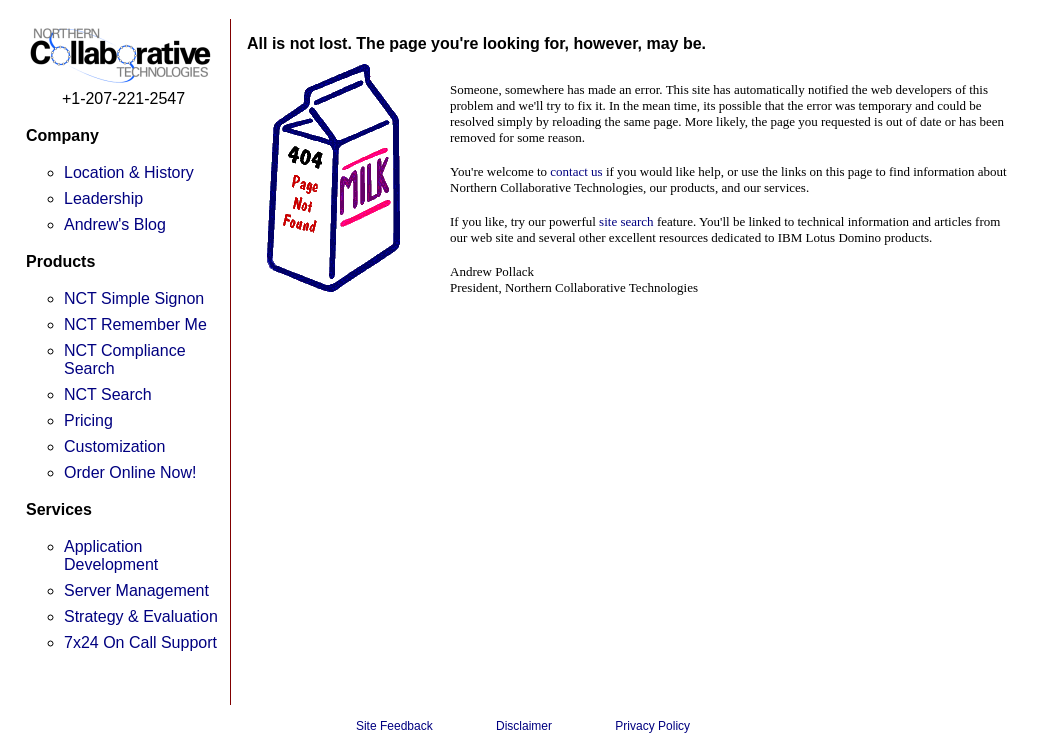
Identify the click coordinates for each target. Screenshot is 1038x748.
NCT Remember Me (135, 324)
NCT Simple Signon (134, 298)
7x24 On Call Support (140, 642)
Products (60, 261)
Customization (114, 446)
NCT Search (108, 394)
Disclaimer (524, 726)
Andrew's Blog (115, 224)
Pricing (88, 420)
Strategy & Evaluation (141, 616)
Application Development (111, 555)
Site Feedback (394, 726)
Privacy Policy (652, 726)
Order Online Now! (130, 472)
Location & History (129, 172)
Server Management (136, 590)
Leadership (103, 198)
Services (59, 509)
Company (62, 135)
